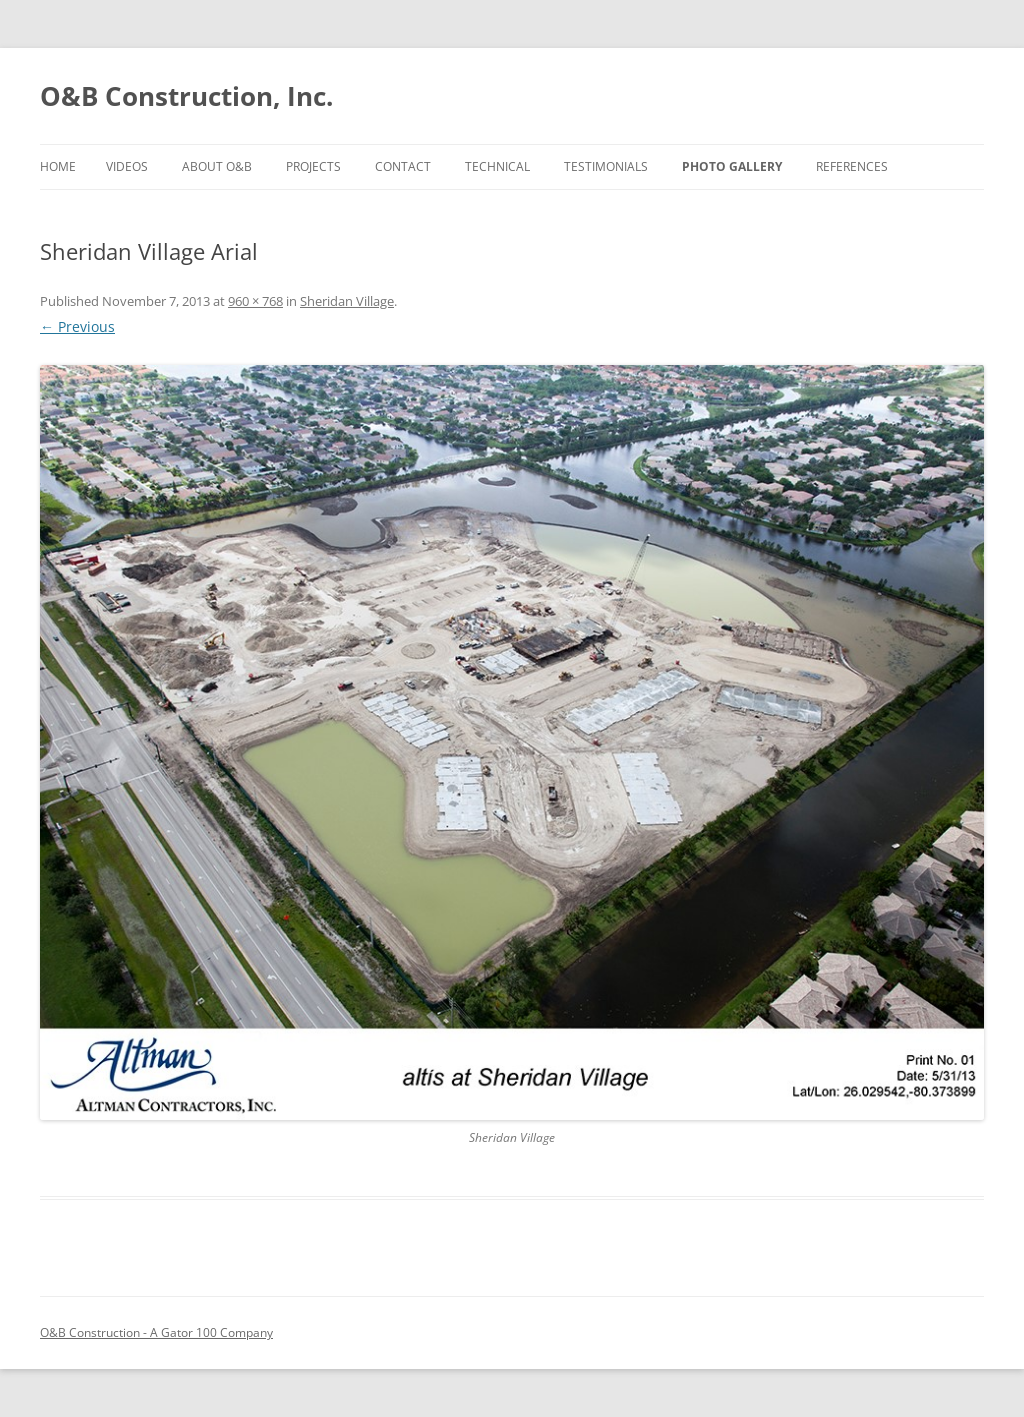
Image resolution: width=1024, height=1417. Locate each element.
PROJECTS (313, 166)
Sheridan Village (347, 301)
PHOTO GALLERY (732, 166)
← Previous (77, 326)
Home (58, 166)
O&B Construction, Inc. (186, 96)
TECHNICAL (497, 166)
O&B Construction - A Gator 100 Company (156, 1332)
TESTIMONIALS (606, 166)
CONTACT (403, 166)
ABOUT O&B (217, 166)
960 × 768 (255, 301)
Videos (127, 166)
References (852, 166)
